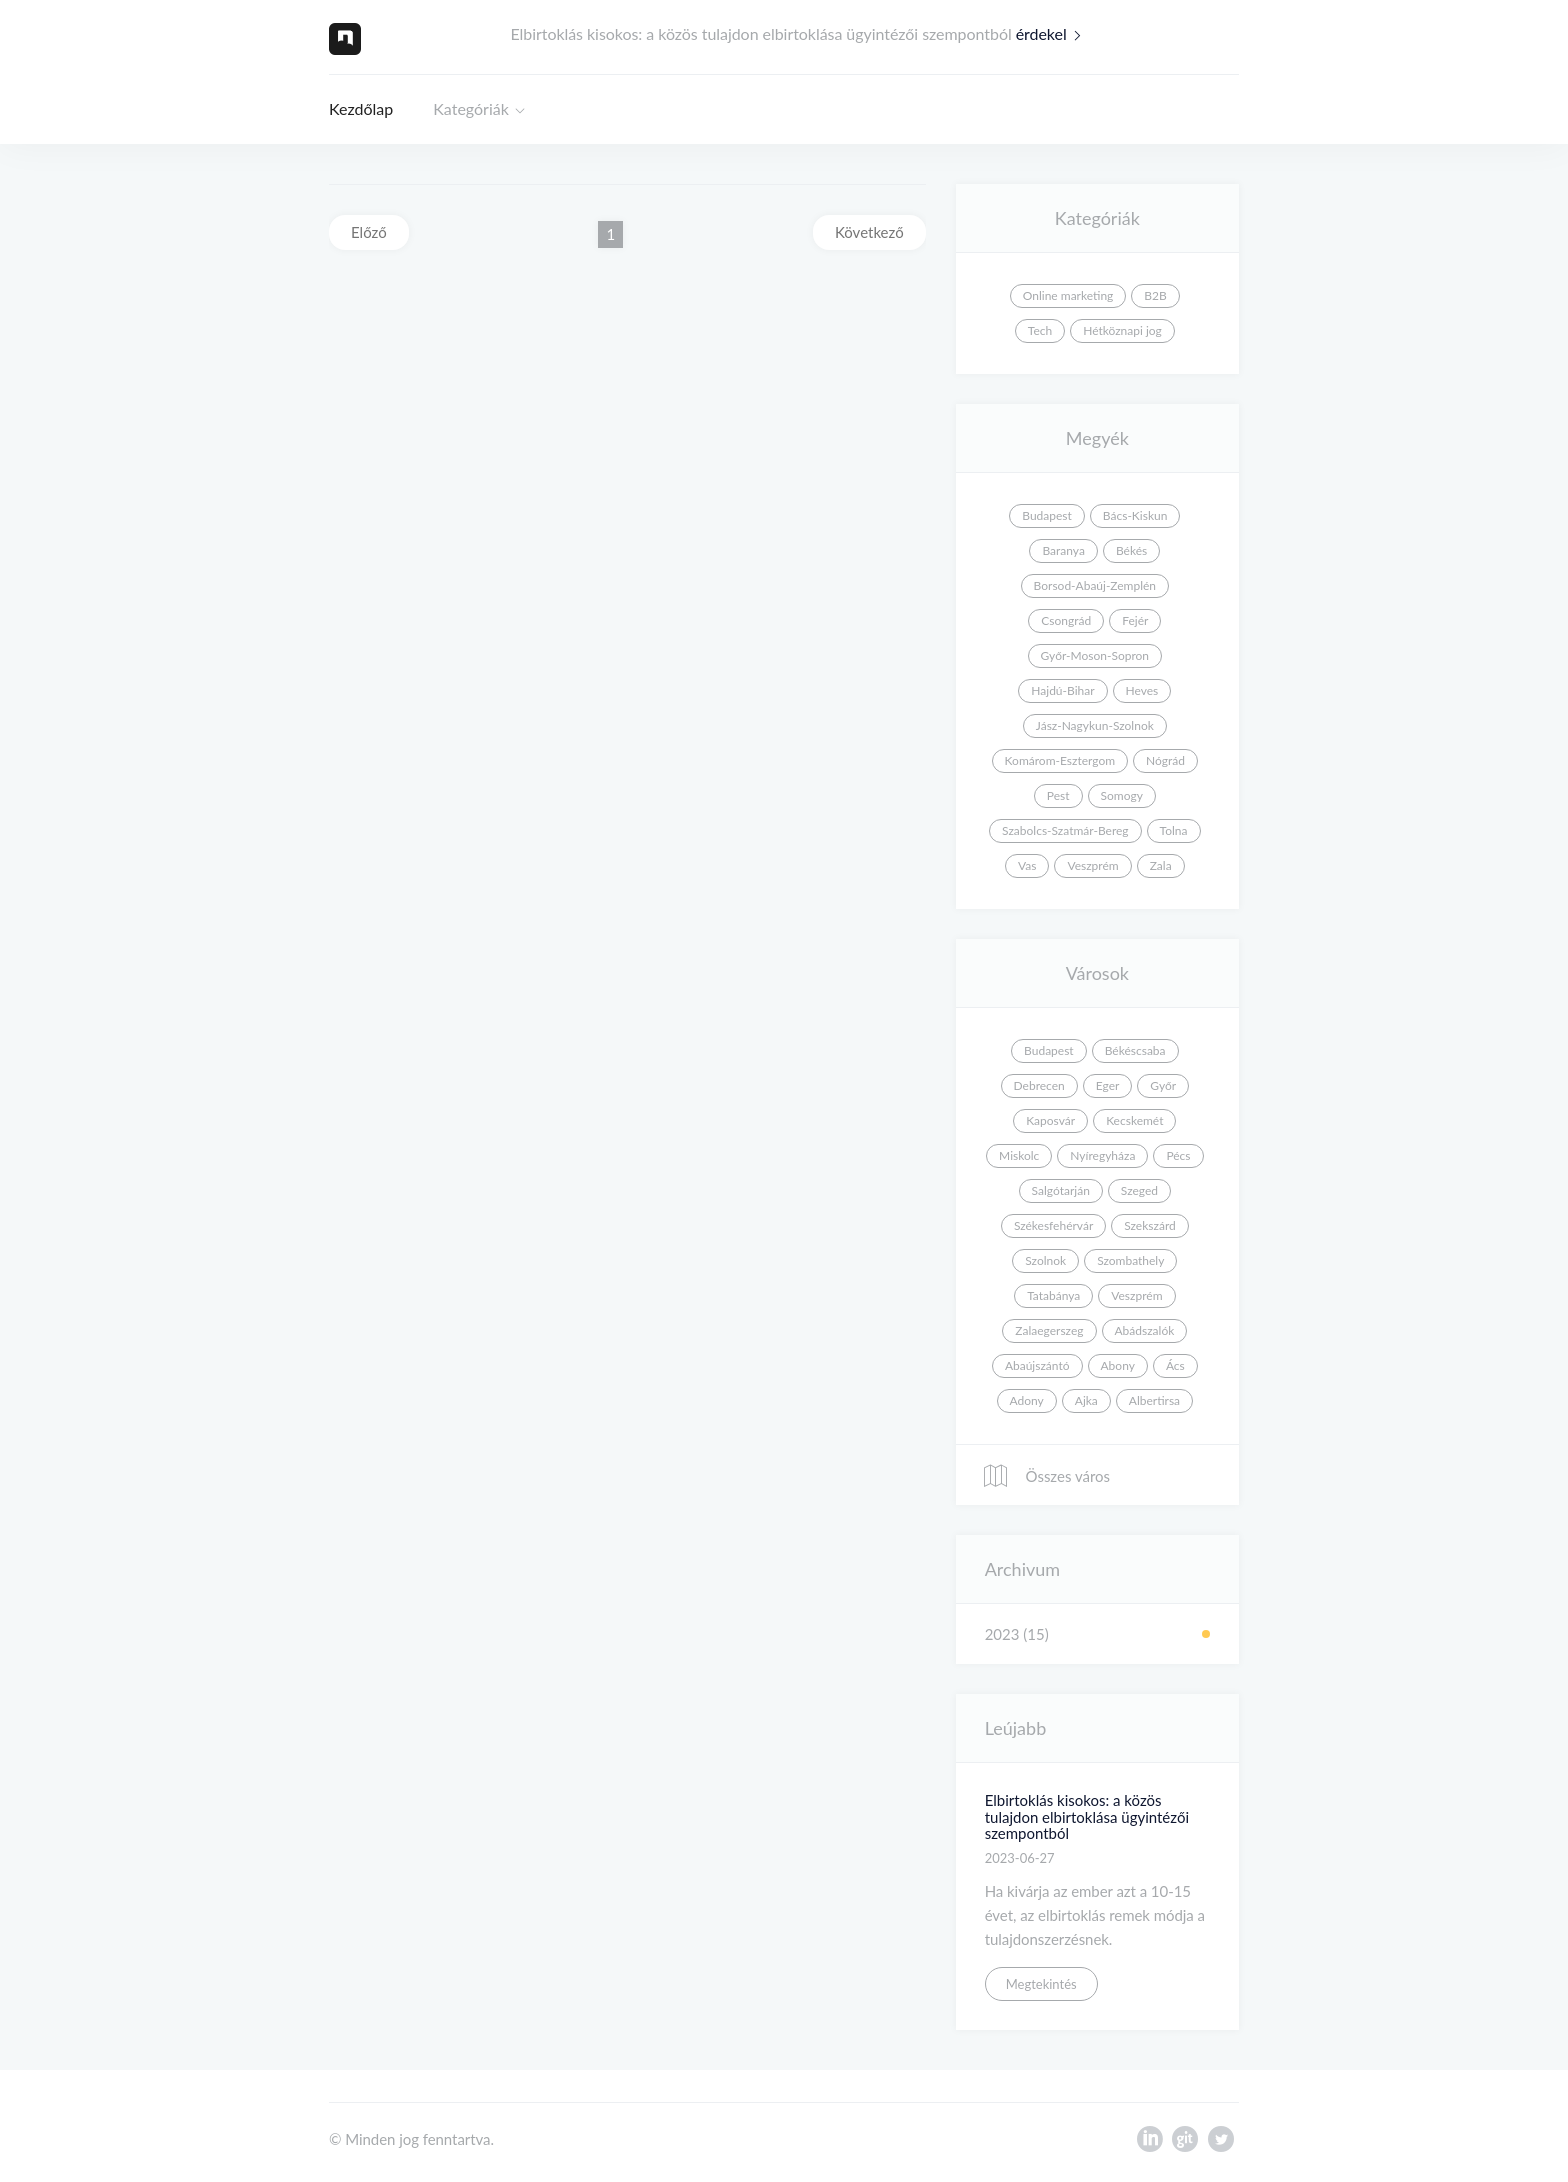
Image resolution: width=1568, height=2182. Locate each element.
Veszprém (1092, 865)
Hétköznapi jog (1122, 330)
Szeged (1139, 1190)
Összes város (1046, 1476)
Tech (1040, 330)
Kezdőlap (361, 108)
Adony (1027, 1400)
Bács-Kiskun (1135, 515)
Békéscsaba (1135, 1050)
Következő (869, 232)
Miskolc (1019, 1155)
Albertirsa (1154, 1400)
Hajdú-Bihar (1062, 690)
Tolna (1174, 830)
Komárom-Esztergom (1060, 760)
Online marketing (1068, 295)
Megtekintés (1041, 1984)
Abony (1118, 1365)
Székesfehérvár (1053, 1225)
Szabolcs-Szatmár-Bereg (1065, 830)
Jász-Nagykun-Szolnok (1095, 725)
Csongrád (1066, 620)
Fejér (1135, 620)
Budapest (1047, 515)
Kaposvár (1050, 1120)
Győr (1163, 1085)
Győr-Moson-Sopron (1095, 655)
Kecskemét (1134, 1120)
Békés (1131, 550)
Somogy (1122, 795)
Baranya (1063, 550)
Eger (1108, 1085)
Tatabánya (1053, 1295)
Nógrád (1165, 760)
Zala (1161, 865)
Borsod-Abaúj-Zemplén (1095, 585)
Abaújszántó (1037, 1365)
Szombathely (1130, 1260)
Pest (1058, 795)
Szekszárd (1150, 1225)
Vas (1027, 865)
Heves (1142, 690)
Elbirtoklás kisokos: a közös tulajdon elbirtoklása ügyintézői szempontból (1087, 1816)
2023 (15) (1017, 1634)
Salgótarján (1061, 1190)
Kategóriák (471, 108)
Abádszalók (1145, 1330)
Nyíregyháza (1102, 1155)
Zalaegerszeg (1049, 1330)
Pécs (1178, 1155)
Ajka (1086, 1400)
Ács (1175, 1365)
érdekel (1053, 33)
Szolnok (1045, 1260)
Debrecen (1039, 1085)
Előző (369, 232)
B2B (1155, 295)
